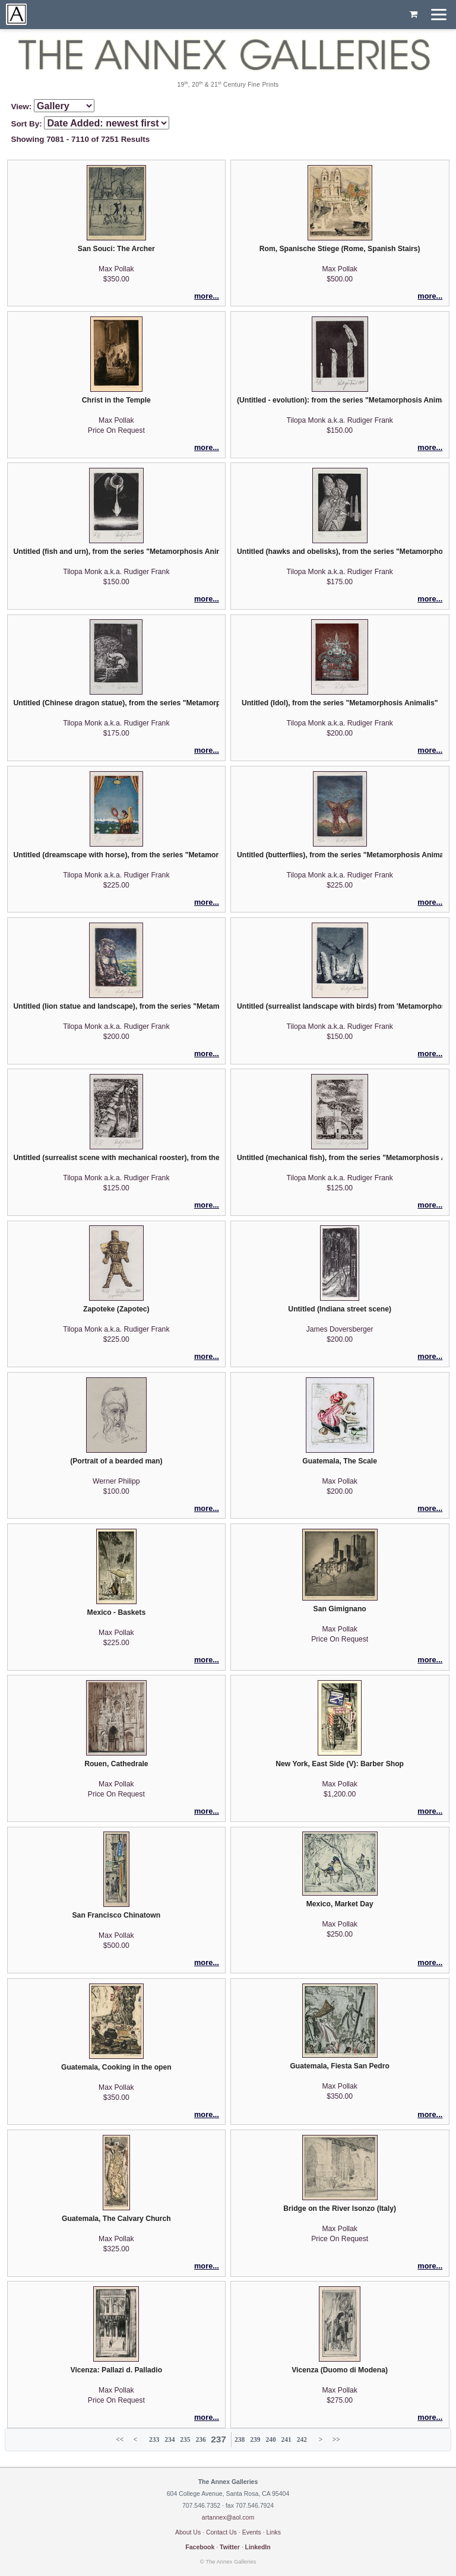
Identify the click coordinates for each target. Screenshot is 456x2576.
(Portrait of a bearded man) (116, 1461)
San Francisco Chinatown (116, 1915)
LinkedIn (258, 2546)
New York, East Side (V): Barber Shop (340, 1764)
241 (286, 2439)
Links (274, 2532)
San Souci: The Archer (116, 249)
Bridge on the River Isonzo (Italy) (339, 2208)
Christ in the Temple (116, 400)
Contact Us (221, 2532)
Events (251, 2532)
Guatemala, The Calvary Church (116, 2218)
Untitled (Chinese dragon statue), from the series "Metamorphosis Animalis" (116, 703)
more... (206, 295)
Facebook (199, 2546)
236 (200, 2439)
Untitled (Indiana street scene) (339, 1309)
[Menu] (439, 14)
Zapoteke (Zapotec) (116, 1309)
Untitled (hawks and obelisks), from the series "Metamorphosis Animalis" (339, 551)
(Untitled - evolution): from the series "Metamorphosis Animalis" (339, 400)
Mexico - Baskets (116, 1612)
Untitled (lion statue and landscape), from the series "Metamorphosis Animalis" (116, 1006)
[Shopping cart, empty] (413, 15)
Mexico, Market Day (339, 1904)
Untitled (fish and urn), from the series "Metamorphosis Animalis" (116, 551)
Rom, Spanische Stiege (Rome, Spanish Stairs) (339, 249)
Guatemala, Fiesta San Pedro (340, 2066)
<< (120, 2439)
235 (185, 2439)
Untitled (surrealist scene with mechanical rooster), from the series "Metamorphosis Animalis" (116, 1158)
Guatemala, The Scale (339, 1461)
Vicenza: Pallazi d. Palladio (117, 2370)
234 (169, 2439)
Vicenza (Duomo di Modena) (340, 2370)
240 (270, 2439)
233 (154, 2439)
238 (240, 2439)
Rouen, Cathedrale (116, 1764)
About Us (188, 2532)
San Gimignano (340, 1609)
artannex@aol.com (228, 2517)
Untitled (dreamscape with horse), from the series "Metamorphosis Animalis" (116, 855)
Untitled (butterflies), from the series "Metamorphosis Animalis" (339, 855)
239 (255, 2439)
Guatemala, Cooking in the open (116, 2067)
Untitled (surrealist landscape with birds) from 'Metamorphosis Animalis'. (339, 1006)
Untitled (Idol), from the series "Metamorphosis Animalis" (340, 703)
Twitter (230, 2546)
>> (336, 2439)
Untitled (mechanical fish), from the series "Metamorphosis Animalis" (339, 1158)
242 (302, 2439)
